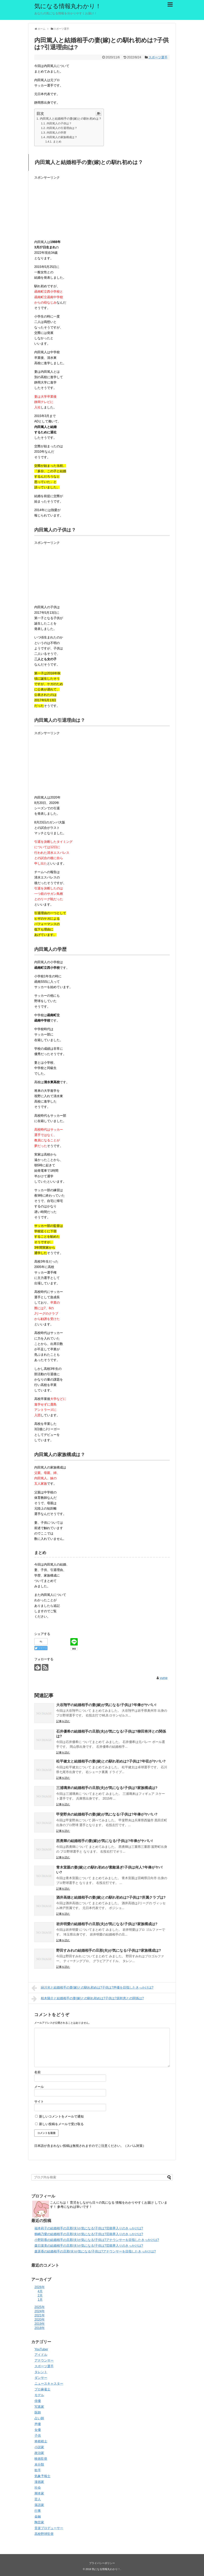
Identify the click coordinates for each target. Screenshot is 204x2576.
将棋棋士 (40, 2441)
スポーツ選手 (158, 57)
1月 (40, 2299)
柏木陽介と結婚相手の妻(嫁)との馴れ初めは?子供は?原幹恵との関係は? (87, 1999)
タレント (40, 2372)
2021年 (39, 2315)
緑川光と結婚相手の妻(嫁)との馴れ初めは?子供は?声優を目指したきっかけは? (92, 1988)
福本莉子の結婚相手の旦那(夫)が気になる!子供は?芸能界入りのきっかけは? (88, 2228)
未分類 (39, 2464)
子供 (37, 2435)
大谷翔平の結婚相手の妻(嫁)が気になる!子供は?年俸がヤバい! (106, 1705)
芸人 (37, 2499)
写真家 (39, 2406)
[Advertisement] (102, 208)
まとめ (57, 141)
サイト (39, 2101)
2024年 (39, 2311)
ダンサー (40, 2377)
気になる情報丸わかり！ (67, 6)
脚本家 (39, 2493)
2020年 (39, 2319)
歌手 (37, 2470)
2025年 (39, 2307)
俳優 (37, 2401)
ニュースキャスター (48, 2383)
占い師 (39, 2418)
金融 (37, 2516)
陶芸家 (39, 2522)
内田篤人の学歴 (56, 132)
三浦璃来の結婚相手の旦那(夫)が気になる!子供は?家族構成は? (106, 1788)
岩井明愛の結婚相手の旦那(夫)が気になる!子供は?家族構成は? (106, 1924)
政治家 (39, 2453)
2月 (40, 2295)
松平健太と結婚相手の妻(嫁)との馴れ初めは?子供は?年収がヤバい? (111, 1761)
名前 (37, 2072)
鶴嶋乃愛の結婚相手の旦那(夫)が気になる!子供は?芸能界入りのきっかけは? (88, 2234)
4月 (40, 2291)
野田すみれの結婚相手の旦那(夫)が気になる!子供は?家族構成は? (108, 1950)
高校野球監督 (44, 2534)
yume (164, 1678)
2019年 (39, 2323)
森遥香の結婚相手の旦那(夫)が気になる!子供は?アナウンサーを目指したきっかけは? (95, 2251)
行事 (37, 2510)
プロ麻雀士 (42, 2389)
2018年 (39, 2328)
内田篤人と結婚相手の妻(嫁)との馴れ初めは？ (71, 118)
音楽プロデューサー (48, 2528)
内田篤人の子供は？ (59, 123)
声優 (37, 2424)
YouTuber (41, 2349)
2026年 (39, 2287)
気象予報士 (42, 2476)
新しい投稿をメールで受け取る (61, 2124)
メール (39, 2086)
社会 (37, 2487)
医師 (37, 2412)
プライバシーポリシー (102, 2563)
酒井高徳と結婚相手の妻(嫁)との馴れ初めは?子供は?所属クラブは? (111, 1897)
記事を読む (63, 1721)
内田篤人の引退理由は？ (62, 128)
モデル (39, 2395)
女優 (37, 2429)
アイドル (40, 2354)
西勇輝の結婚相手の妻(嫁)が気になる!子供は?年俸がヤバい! (104, 1841)
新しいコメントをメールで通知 (61, 2116)
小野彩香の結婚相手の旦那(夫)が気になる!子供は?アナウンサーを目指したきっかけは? (96, 2240)
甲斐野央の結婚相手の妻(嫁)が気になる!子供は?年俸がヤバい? (106, 1814)
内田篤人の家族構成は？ (62, 137)
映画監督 (40, 2458)
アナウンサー (44, 2360)
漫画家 (39, 2482)
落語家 (39, 2505)
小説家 (39, 2447)
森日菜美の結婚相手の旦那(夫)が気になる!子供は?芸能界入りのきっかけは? (88, 2245)
